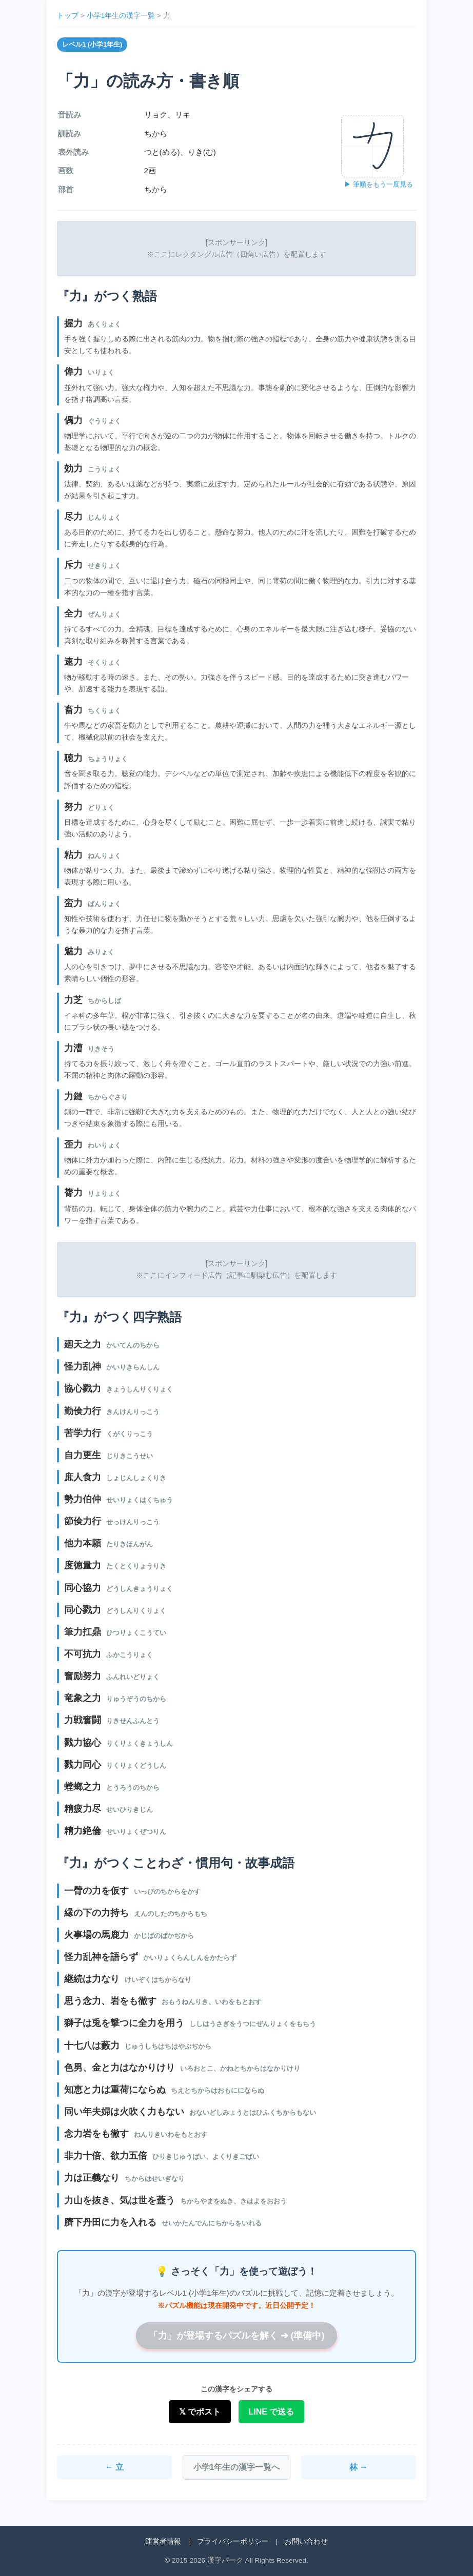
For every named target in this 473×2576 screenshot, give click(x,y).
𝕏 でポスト (200, 2411)
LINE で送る (271, 2411)
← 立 (114, 2467)
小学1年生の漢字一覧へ (236, 2467)
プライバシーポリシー (233, 2541)
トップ (67, 15)
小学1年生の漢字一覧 (121, 15)
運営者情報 (163, 2541)
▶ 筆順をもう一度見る (378, 184)
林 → (358, 2467)
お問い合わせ (306, 2541)
